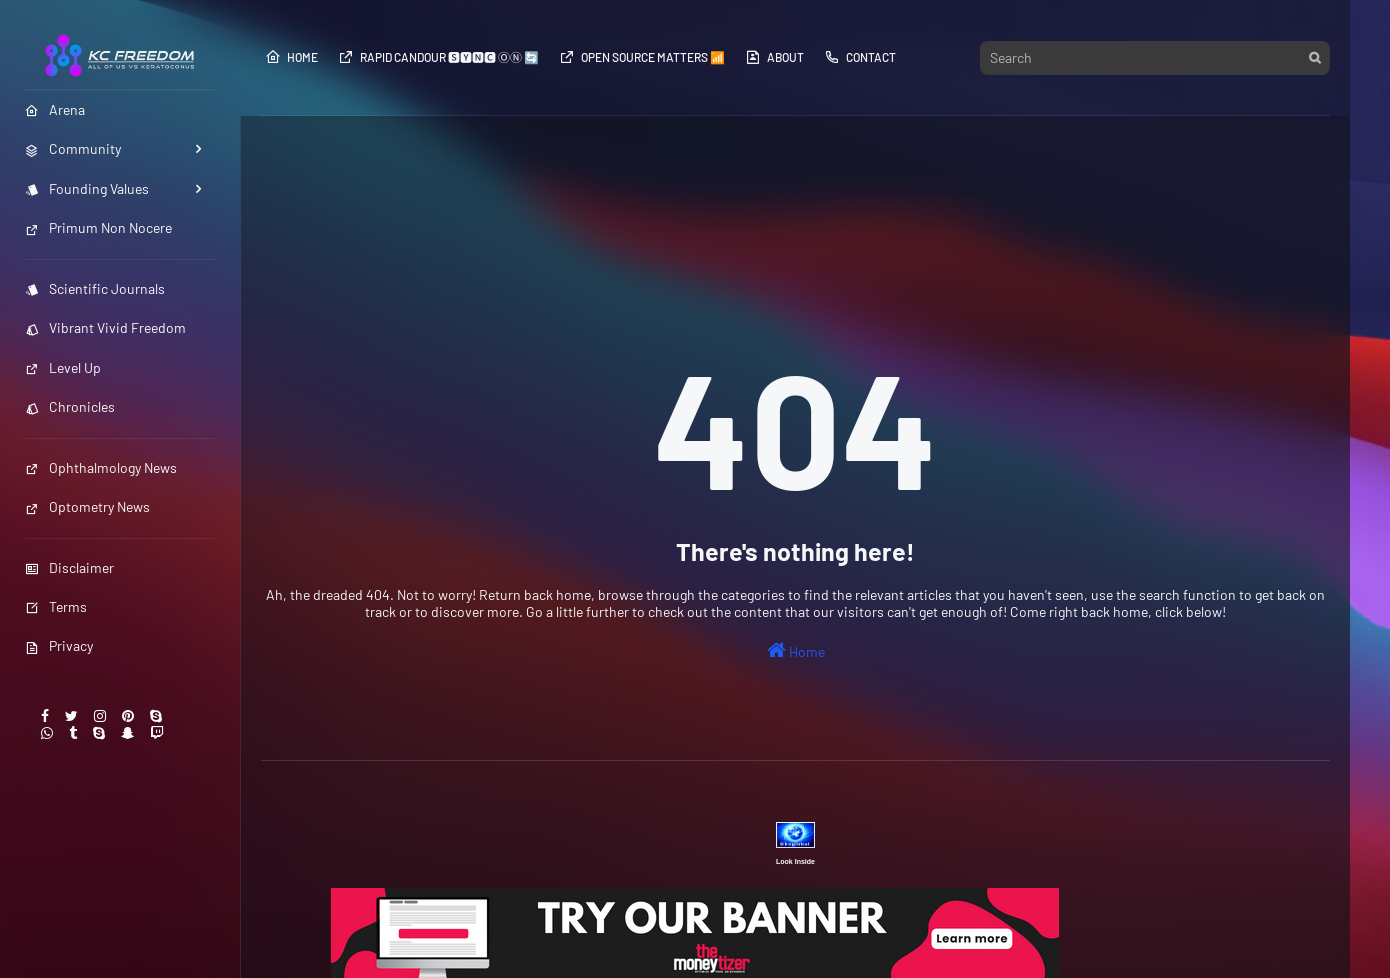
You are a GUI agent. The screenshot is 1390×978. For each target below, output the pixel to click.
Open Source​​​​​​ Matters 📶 (642, 57)
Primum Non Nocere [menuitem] (98, 227)
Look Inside (795, 861)
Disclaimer (69, 567)
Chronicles (70, 406)
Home (291, 57)
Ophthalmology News (101, 467)
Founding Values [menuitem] (87, 188)
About (774, 57)
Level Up (63, 367)
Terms (56, 606)
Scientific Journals (95, 288)
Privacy (59, 645)
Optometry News (87, 506)
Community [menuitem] (73, 148)
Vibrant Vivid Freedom (105, 327)
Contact (860, 57)
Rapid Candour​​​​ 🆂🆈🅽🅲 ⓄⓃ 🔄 (438, 57)
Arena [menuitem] (55, 109)
